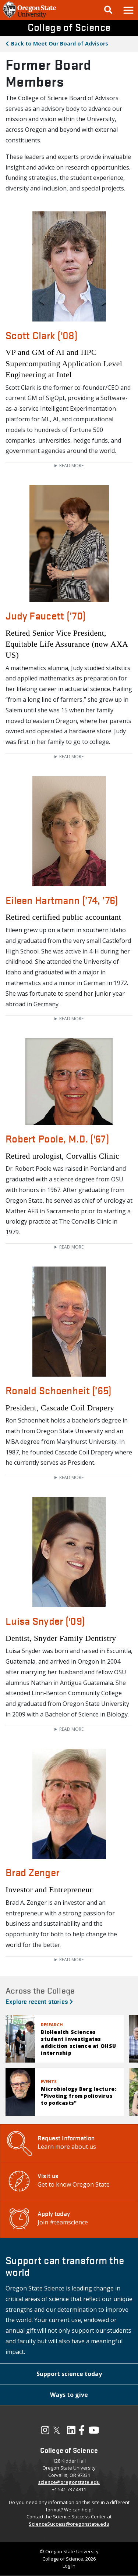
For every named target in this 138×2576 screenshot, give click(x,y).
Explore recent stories (39, 2001)
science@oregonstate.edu (69, 2482)
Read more (71, 465)
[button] (128, 10)
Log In (69, 2565)
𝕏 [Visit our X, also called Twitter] (56, 2430)
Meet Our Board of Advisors (59, 43)
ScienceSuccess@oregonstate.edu (69, 2524)
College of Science (69, 26)
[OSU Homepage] (29, 18)
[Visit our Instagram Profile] (45, 2431)
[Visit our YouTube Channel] (93, 2431)
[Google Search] (108, 10)
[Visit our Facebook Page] (82, 2431)
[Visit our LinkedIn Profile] (71, 2431)
